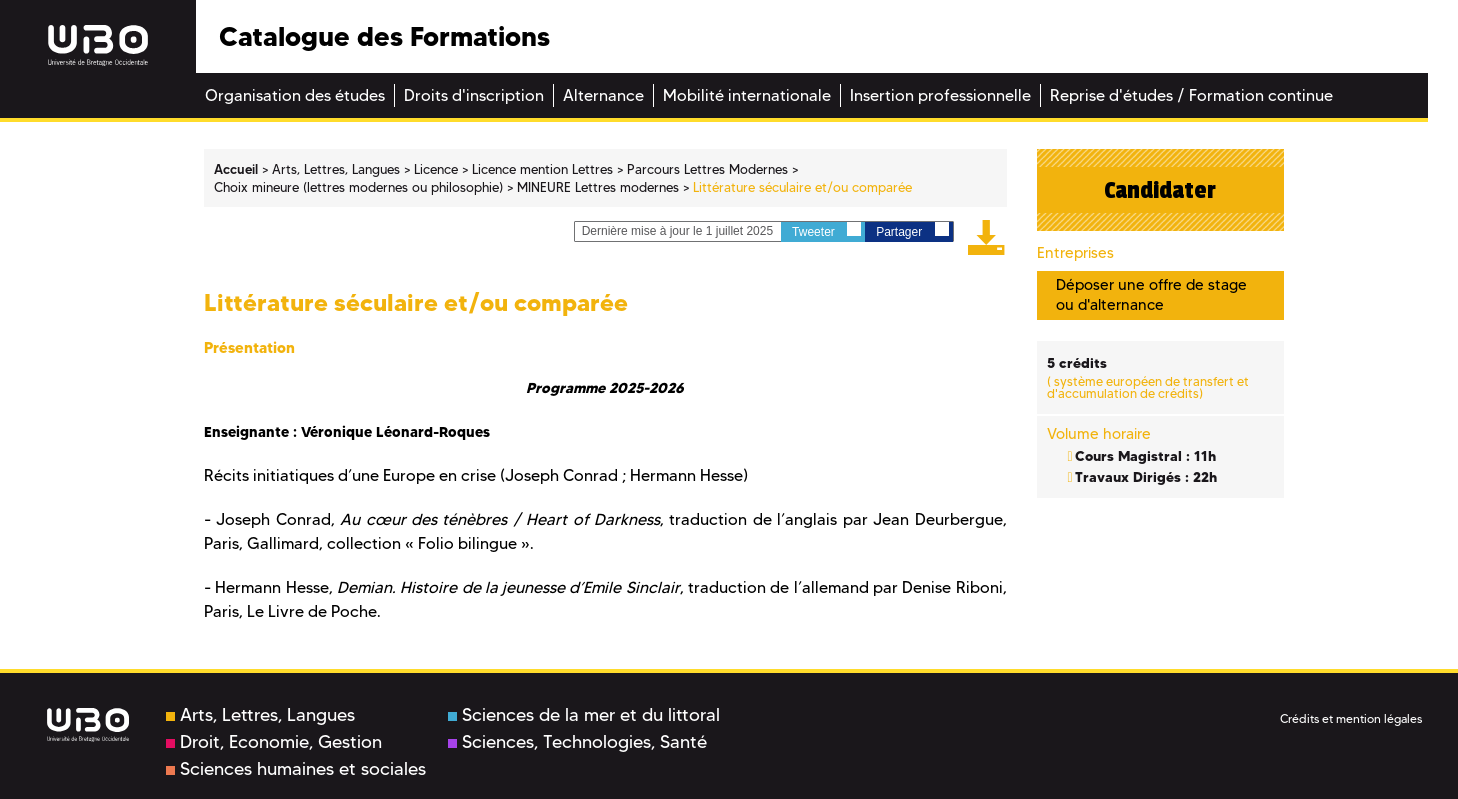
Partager (912, 230)
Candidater (1160, 190)
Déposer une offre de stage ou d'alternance (1151, 294)
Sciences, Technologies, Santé (577, 742)
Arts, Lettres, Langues (260, 715)
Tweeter (826, 230)
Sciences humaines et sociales (296, 769)
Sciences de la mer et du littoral (584, 715)
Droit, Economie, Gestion (274, 742)
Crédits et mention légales (1351, 718)
